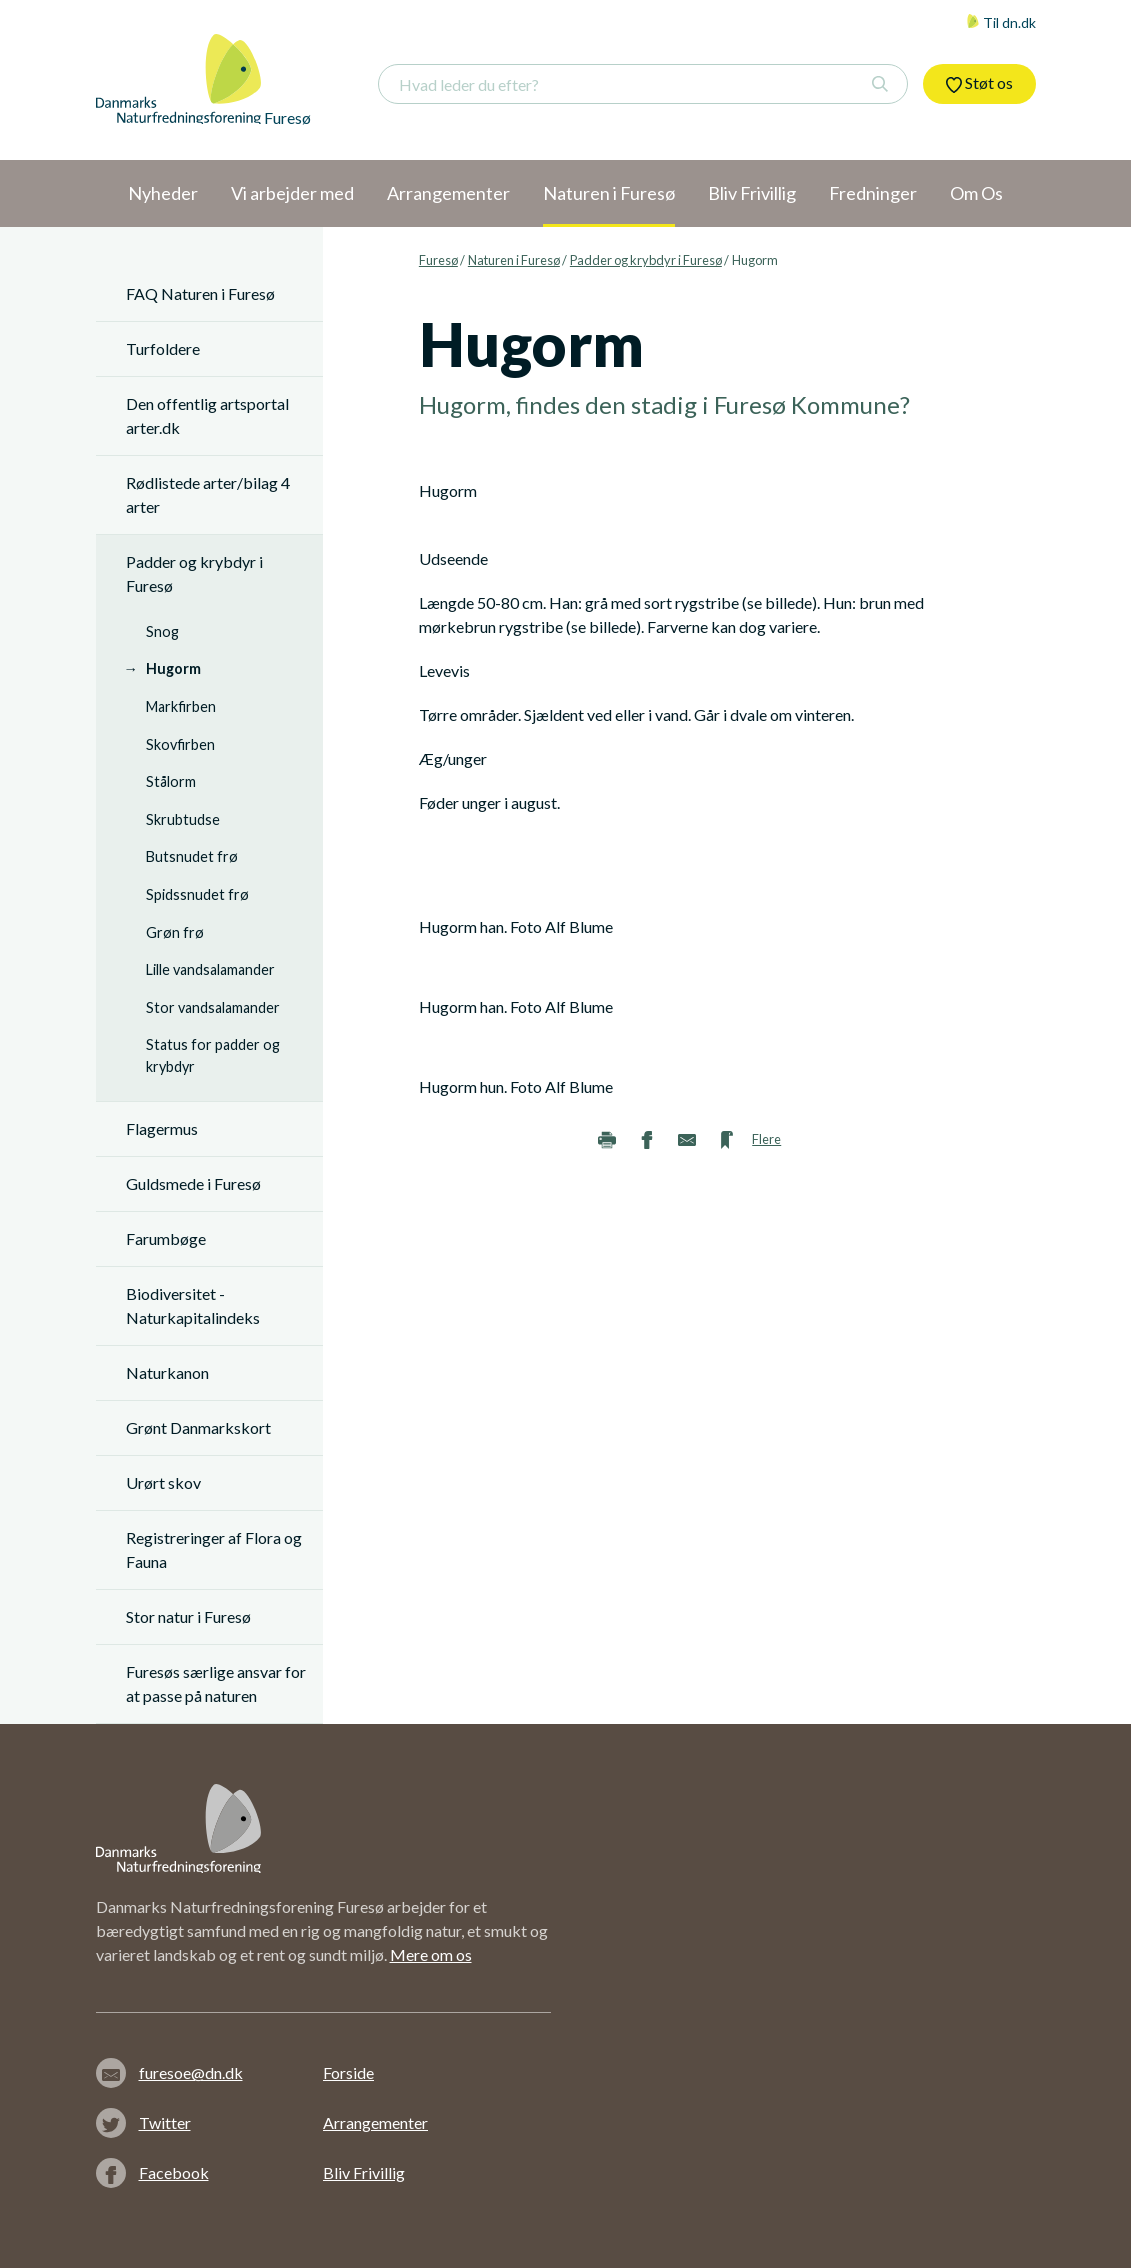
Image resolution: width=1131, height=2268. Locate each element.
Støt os (979, 83)
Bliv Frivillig (364, 2172)
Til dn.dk (1001, 22)
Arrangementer (375, 2122)
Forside (348, 2072)
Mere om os (431, 1954)
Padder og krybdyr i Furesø (646, 260)
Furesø (438, 260)
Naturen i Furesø (514, 260)
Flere (766, 1139)
